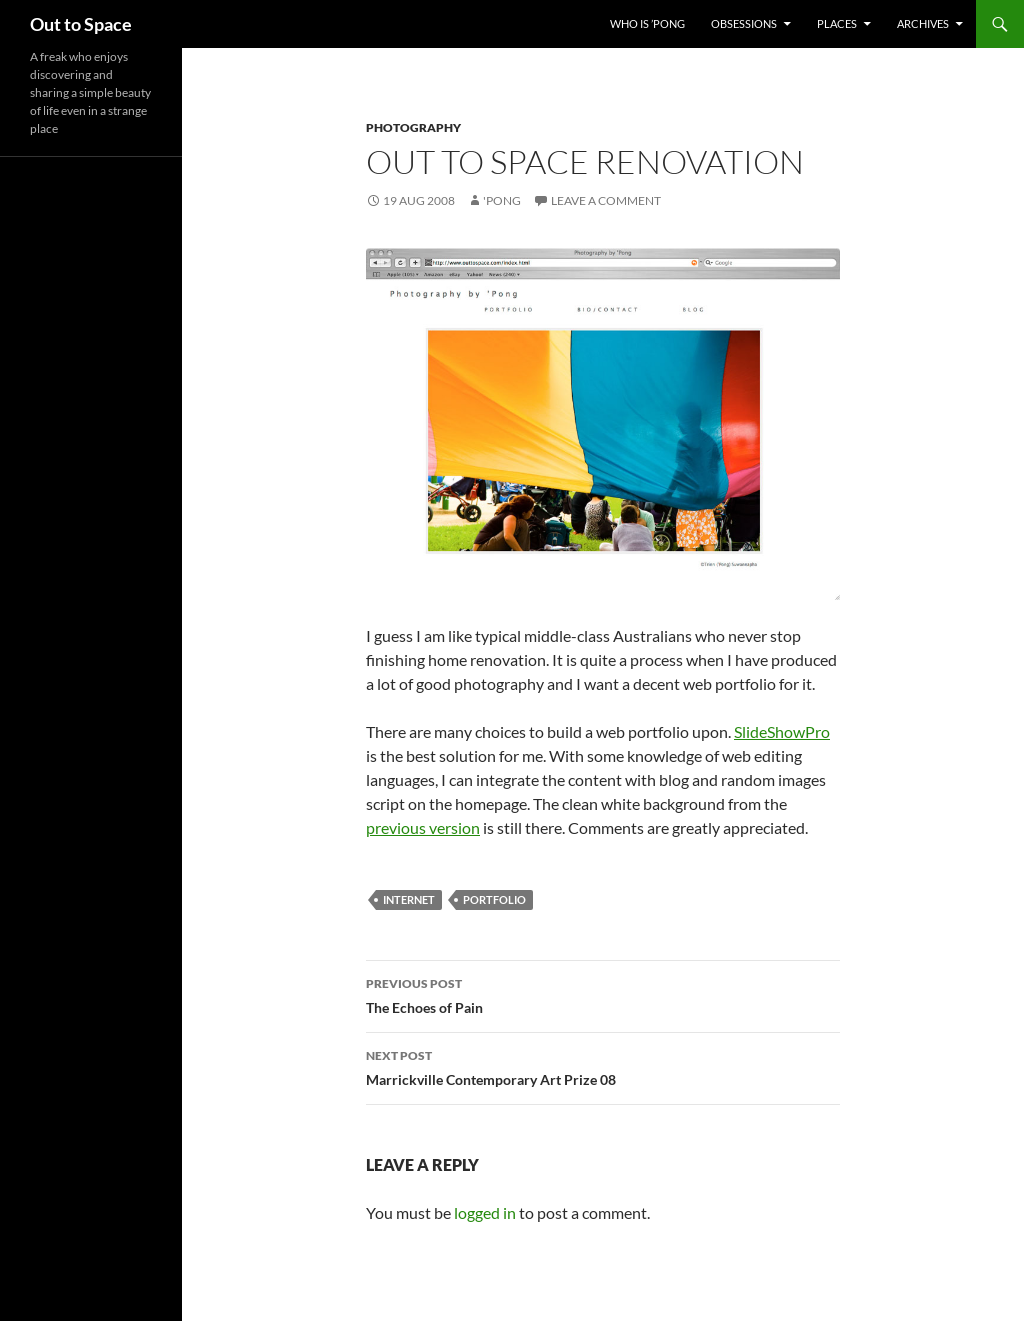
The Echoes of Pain (603, 994)
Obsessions (744, 23)
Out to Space (81, 24)
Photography (413, 127)
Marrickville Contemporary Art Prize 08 (603, 1066)
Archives (923, 23)
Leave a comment (606, 200)
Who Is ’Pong (647, 23)
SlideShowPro (782, 731)
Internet (409, 899)
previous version (423, 827)
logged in (485, 1212)
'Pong (502, 200)
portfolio (494, 899)
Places (837, 23)
